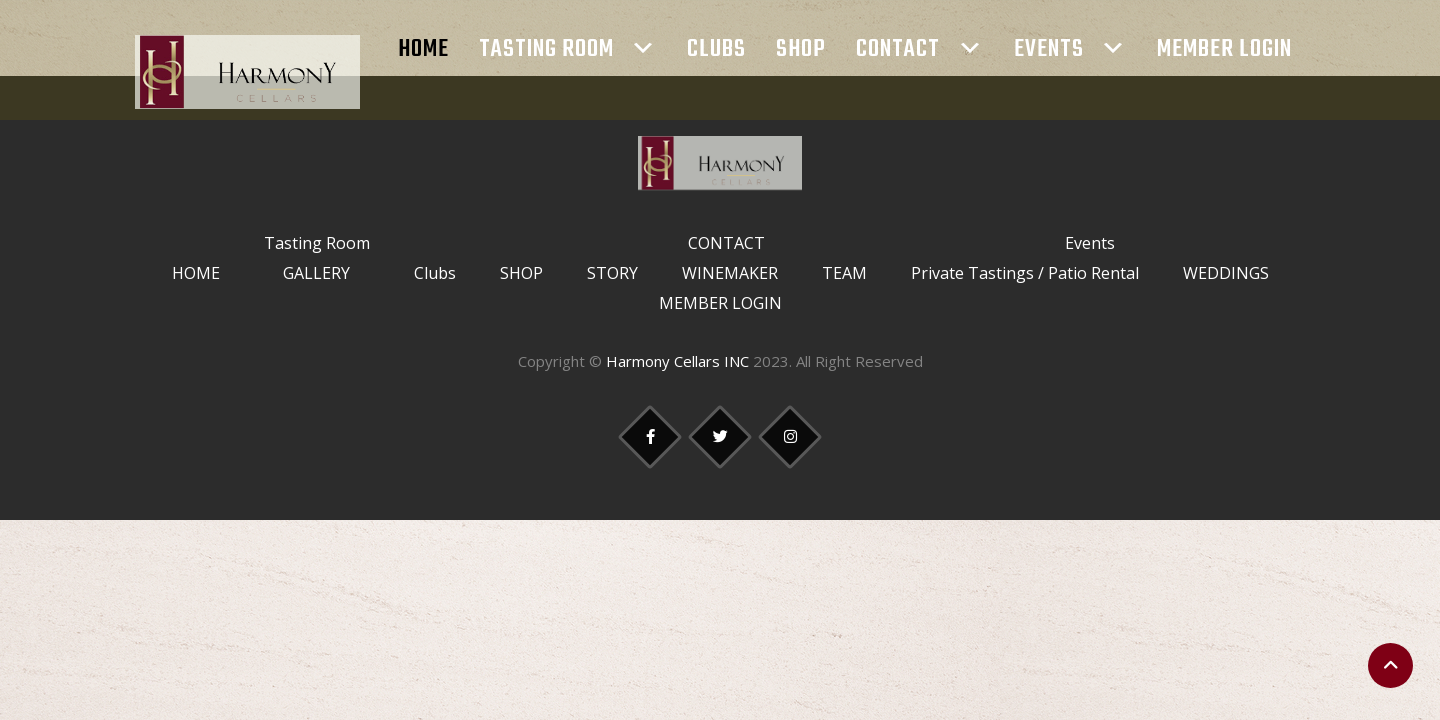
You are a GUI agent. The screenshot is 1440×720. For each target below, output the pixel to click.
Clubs (716, 49)
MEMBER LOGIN (1224, 49)
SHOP (801, 49)
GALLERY (316, 273)
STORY (612, 273)
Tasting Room (546, 49)
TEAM (844, 273)
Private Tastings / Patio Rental (1025, 273)
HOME (423, 49)
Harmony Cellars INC (677, 361)
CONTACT (898, 49)
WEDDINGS (1226, 273)
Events (1049, 49)
